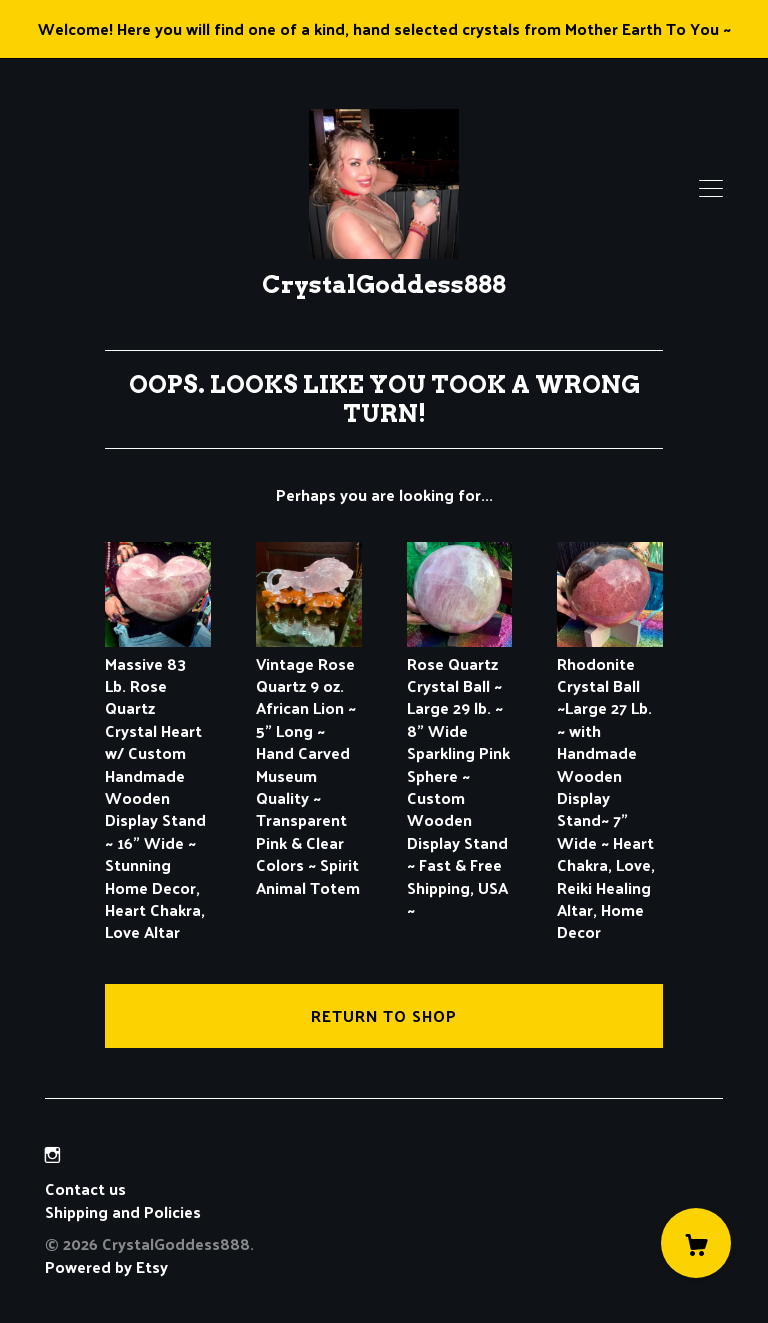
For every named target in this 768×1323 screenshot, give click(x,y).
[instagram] (52, 1154)
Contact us (85, 1189)
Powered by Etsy (106, 1266)
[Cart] (696, 1243)
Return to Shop (384, 1015)
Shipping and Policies (123, 1211)
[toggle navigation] (711, 189)
